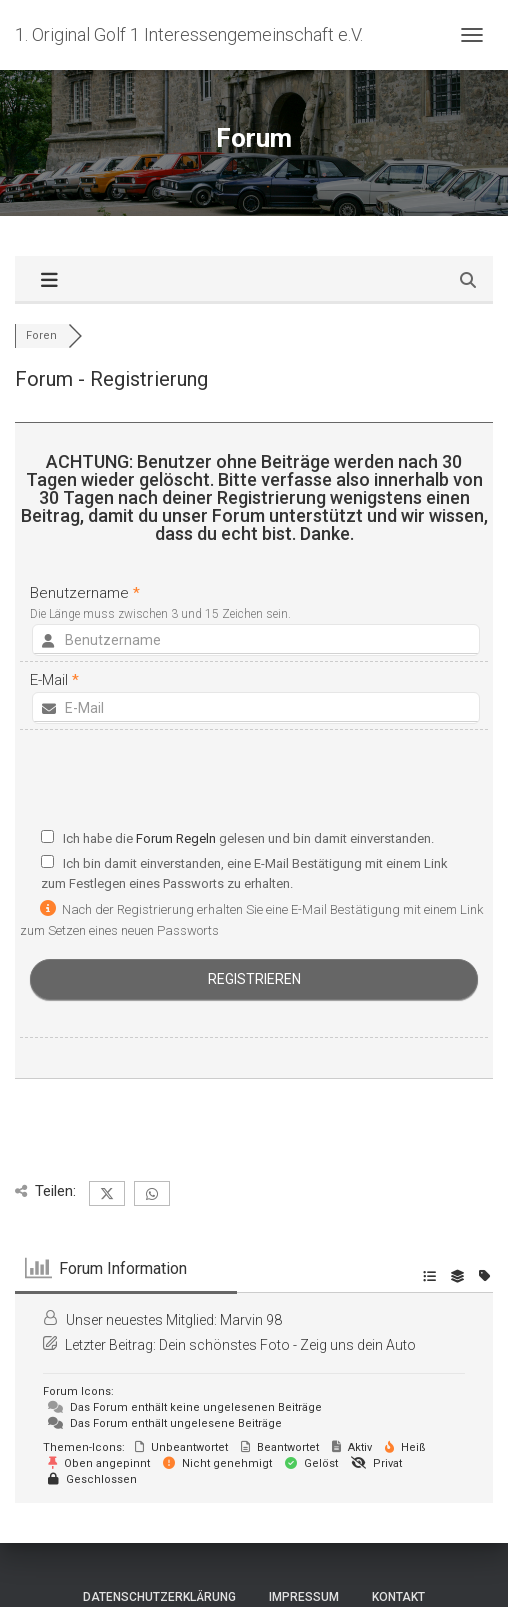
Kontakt (398, 1513)
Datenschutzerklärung (159, 1513)
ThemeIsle (325, 1560)
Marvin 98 (251, 1236)
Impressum (304, 1513)
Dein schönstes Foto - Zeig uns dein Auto (287, 1261)
